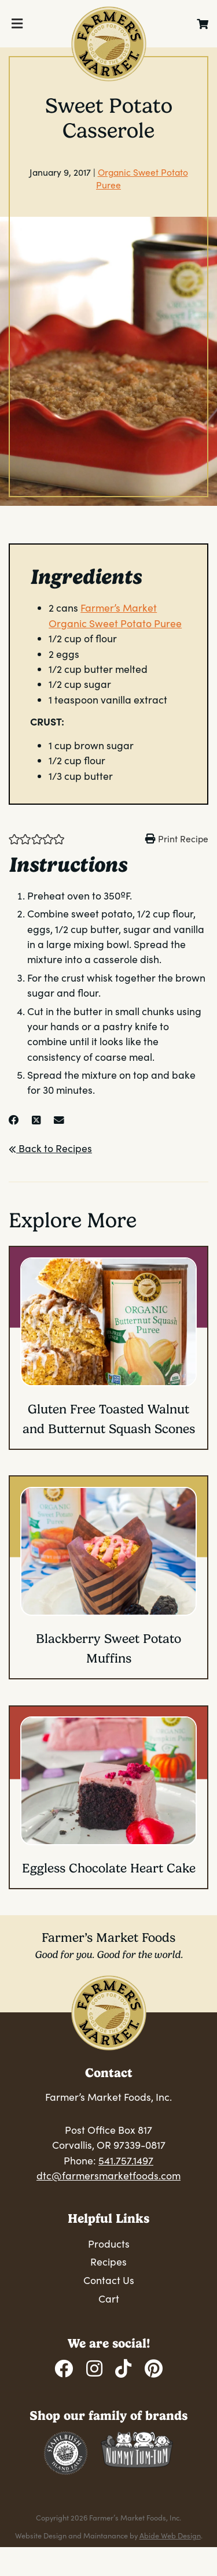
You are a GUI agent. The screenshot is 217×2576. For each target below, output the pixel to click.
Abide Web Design (170, 2535)
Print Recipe (183, 838)
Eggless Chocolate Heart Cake (109, 1868)
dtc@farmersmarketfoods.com (108, 2175)
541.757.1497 (125, 2160)
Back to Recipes (50, 1148)
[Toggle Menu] (17, 24)
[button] (14, 838)
